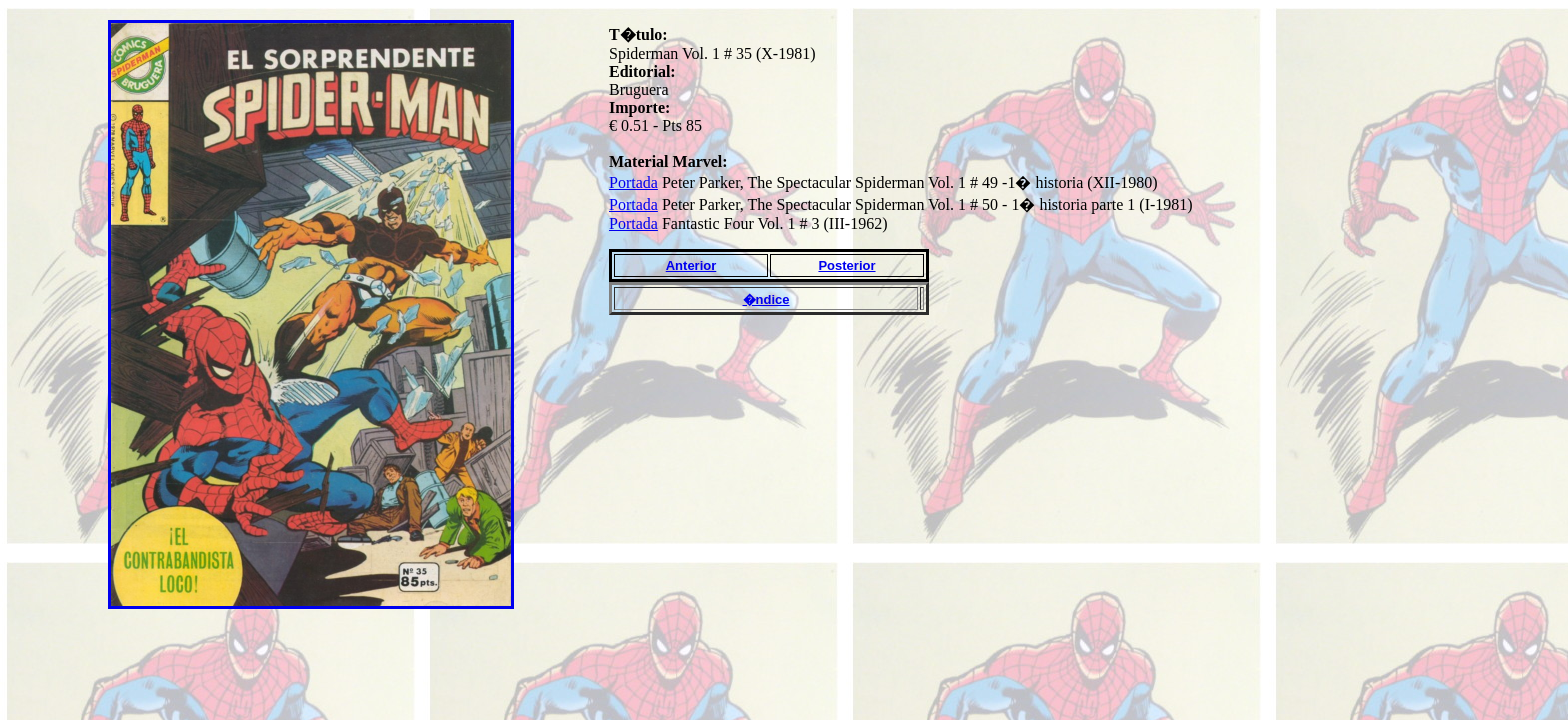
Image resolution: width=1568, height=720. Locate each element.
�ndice (766, 299)
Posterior (846, 265)
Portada (633, 182)
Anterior (691, 265)
